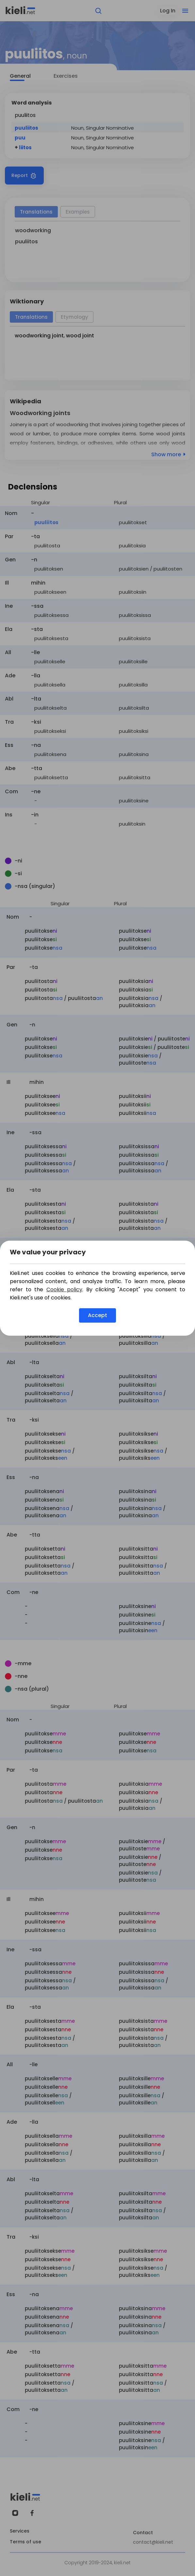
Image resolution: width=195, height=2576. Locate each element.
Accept (97, 1315)
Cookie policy (64, 1289)
